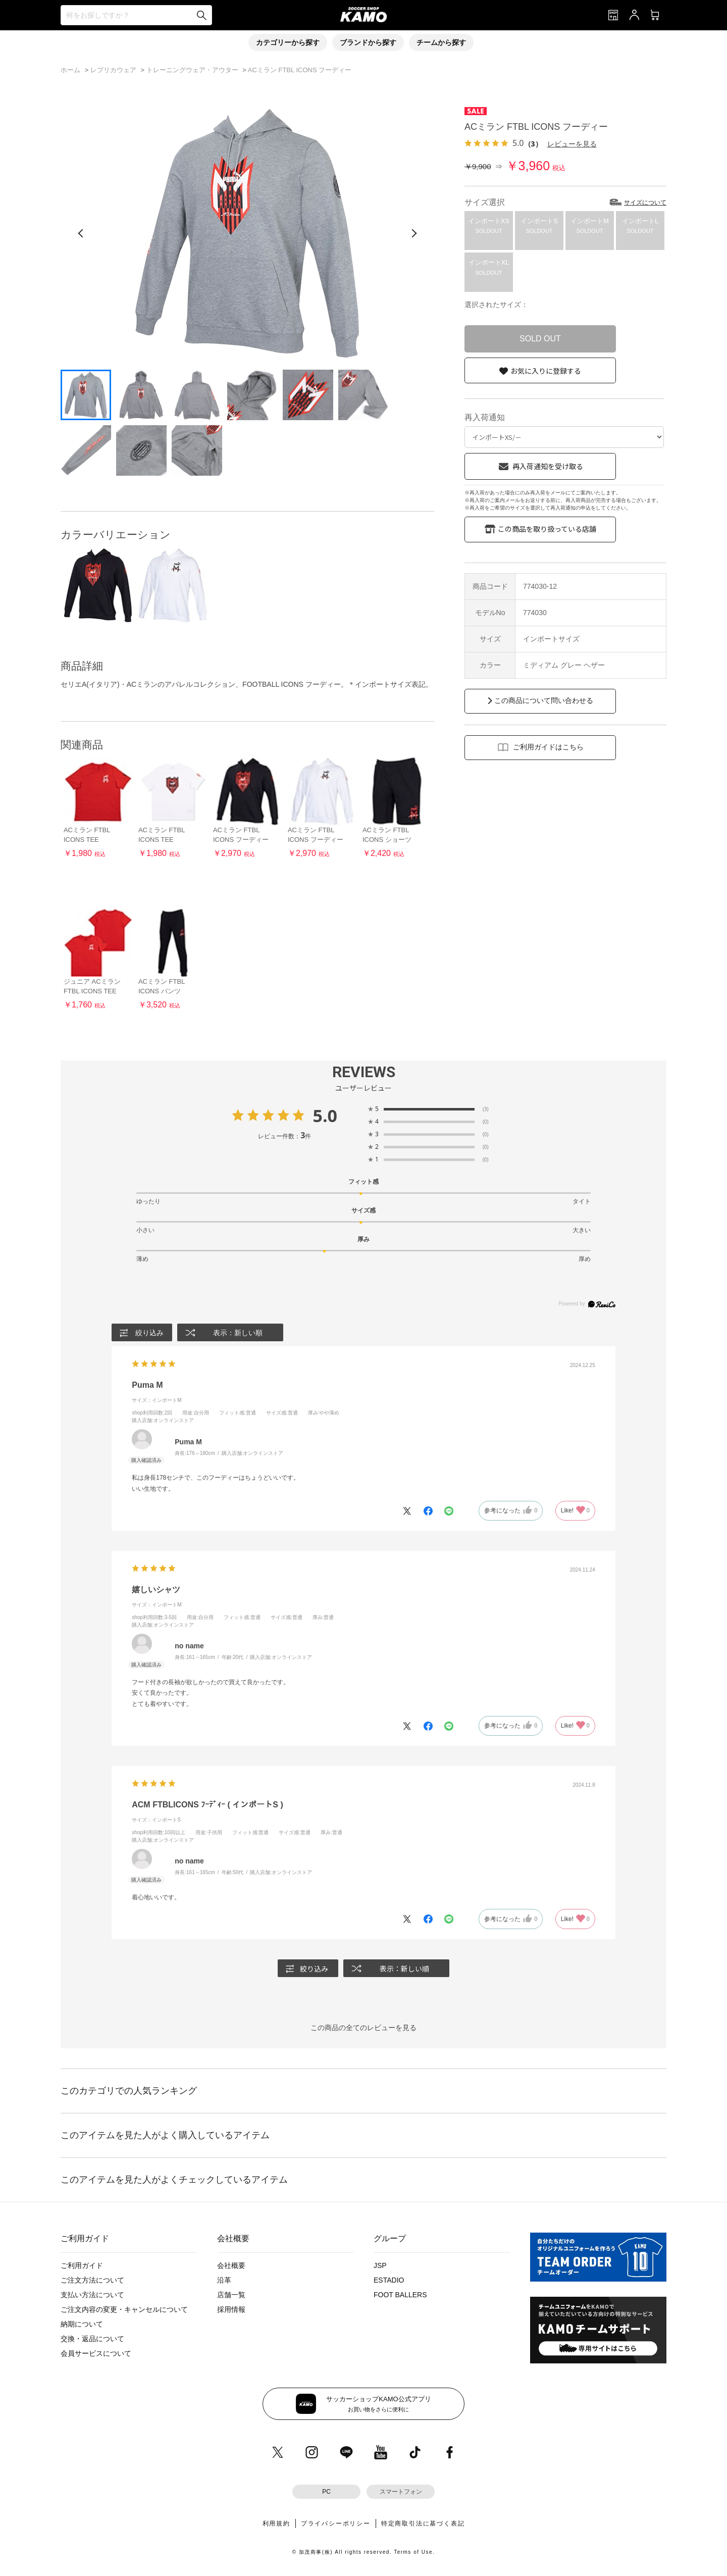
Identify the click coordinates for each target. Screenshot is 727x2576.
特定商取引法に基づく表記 (423, 2523)
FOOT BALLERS (400, 2295)
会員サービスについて (96, 2353)
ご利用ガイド (82, 2265)
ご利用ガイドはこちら (548, 747)
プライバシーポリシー (336, 2523)
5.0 (325, 1115)
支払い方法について (92, 2295)
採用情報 (231, 2309)
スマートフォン (401, 2491)
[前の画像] (80, 233)
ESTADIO (389, 2280)
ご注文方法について (92, 2280)
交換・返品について (92, 2339)
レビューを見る (572, 143)
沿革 (224, 2280)
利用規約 (276, 2523)
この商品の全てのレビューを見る (363, 2028)
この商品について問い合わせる (543, 700)
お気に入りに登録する (545, 371)
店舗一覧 (231, 2295)
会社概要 (231, 2265)
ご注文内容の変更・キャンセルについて (124, 2309)
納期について (82, 2324)
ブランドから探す (368, 42)
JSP (380, 2265)
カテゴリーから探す (288, 42)
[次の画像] (414, 233)
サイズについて (645, 202)
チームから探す (441, 42)
